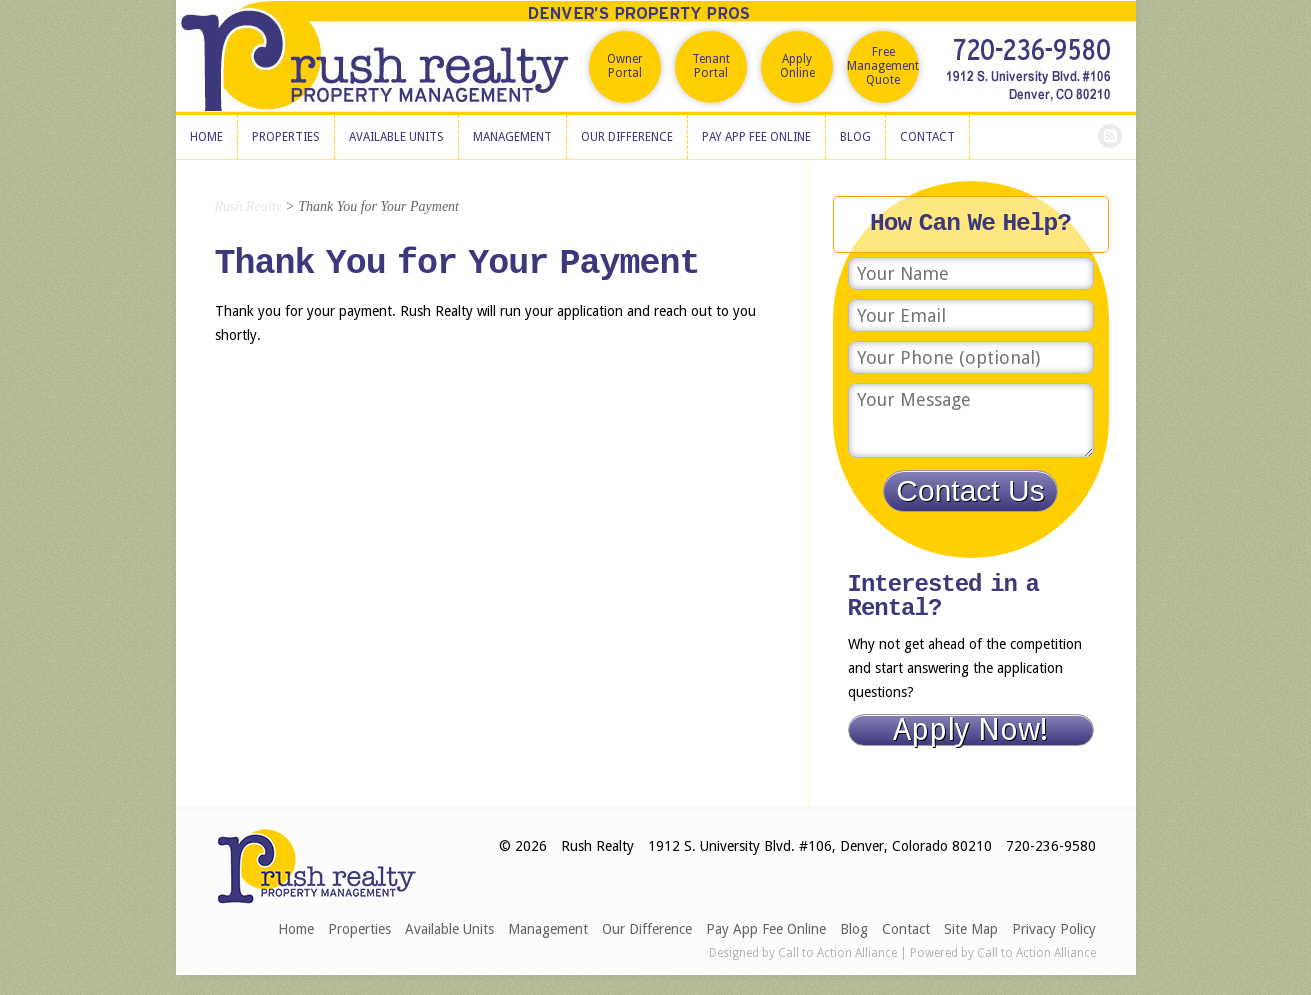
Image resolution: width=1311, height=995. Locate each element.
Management (548, 929)
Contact (906, 929)
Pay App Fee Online (766, 929)
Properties (359, 929)
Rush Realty (248, 206)
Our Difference (647, 929)
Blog (854, 929)
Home (296, 929)
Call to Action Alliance (837, 953)
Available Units (449, 929)
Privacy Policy (1054, 929)
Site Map (971, 929)
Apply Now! (970, 730)
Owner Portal (625, 66)
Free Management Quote (883, 66)
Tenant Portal (711, 66)
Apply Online (797, 66)
